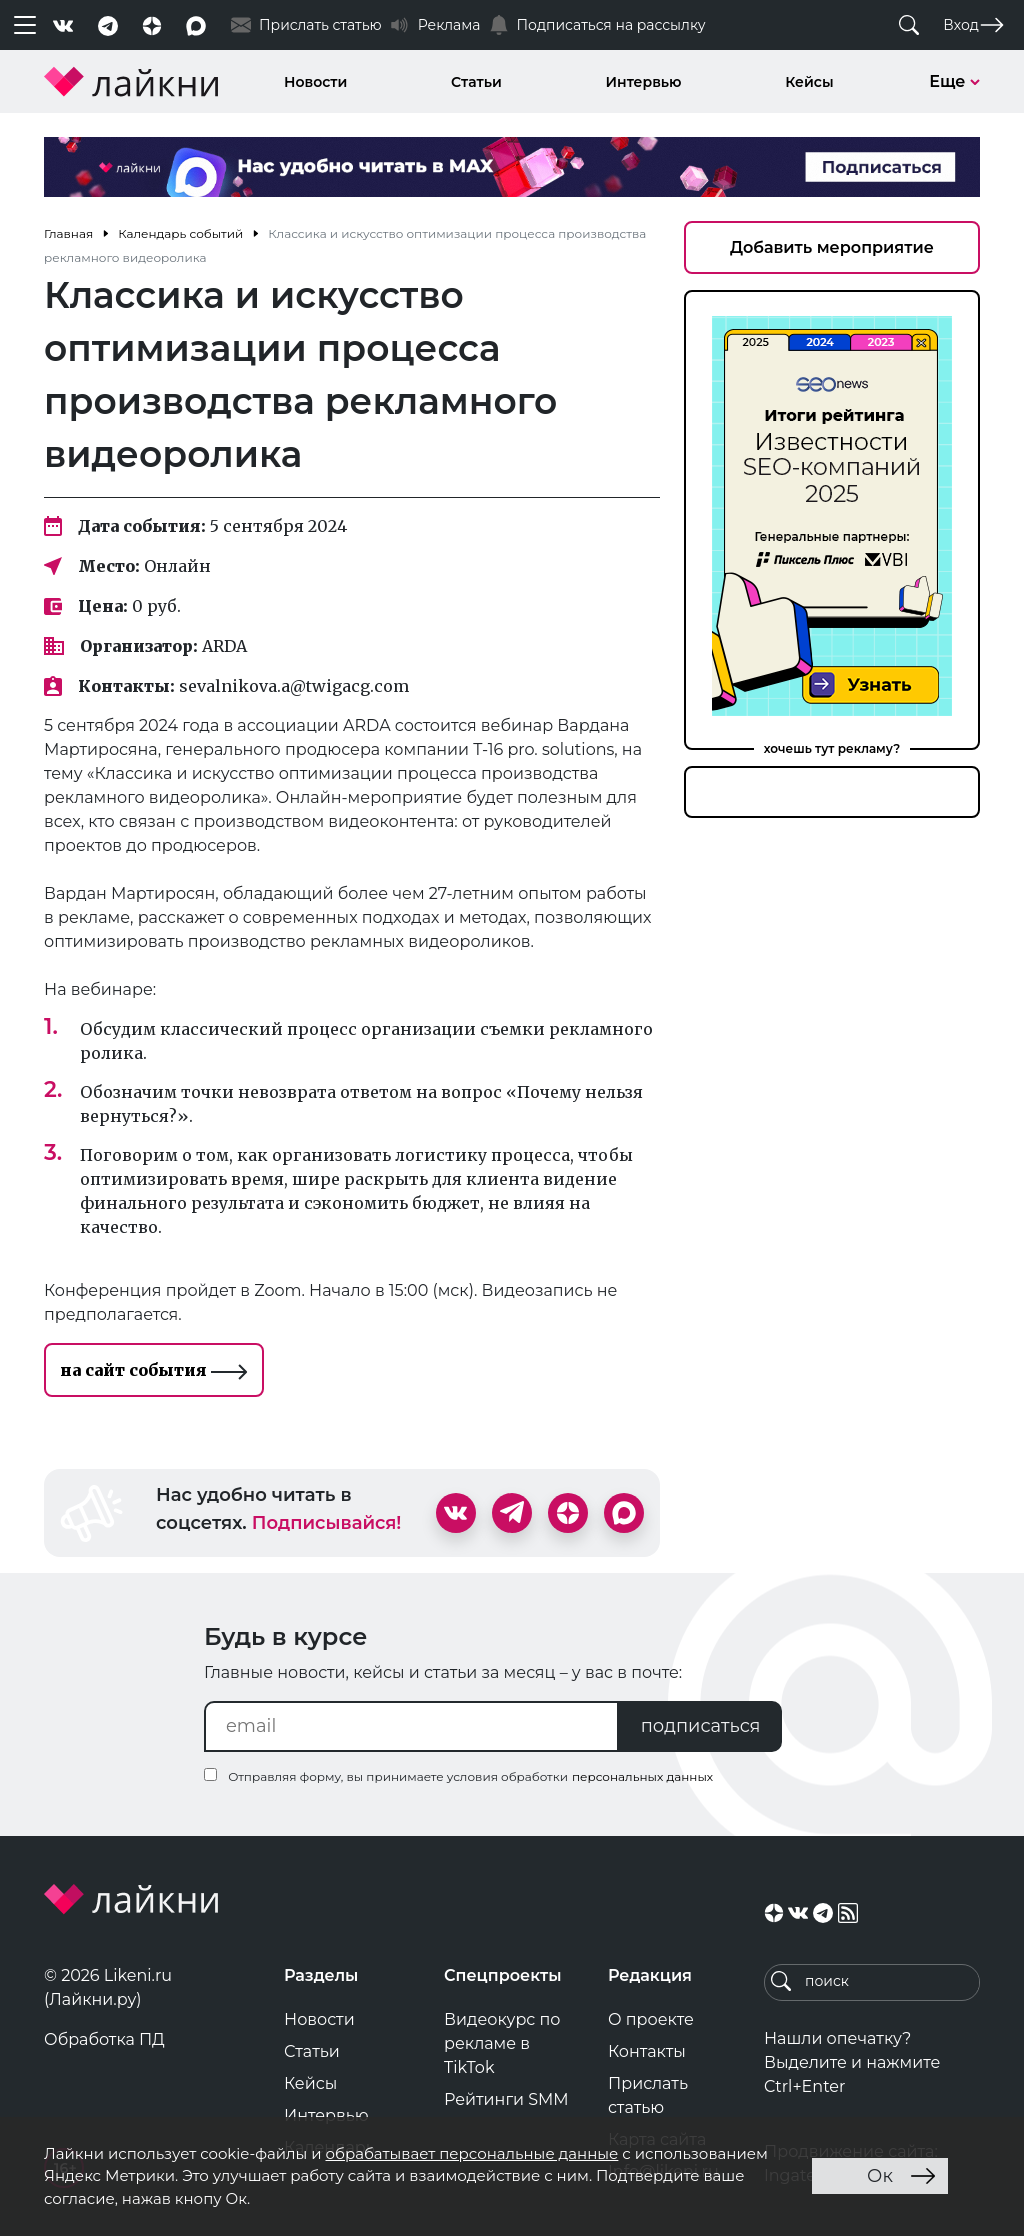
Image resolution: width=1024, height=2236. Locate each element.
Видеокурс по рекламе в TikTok (502, 2043)
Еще (954, 81)
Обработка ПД (104, 2039)
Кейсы (809, 82)
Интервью (644, 82)
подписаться (701, 1726)
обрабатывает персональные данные (471, 2153)
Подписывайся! (327, 1523)
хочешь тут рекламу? (832, 748)
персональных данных (642, 1776)
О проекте (651, 2019)
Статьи (476, 82)
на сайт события (154, 1370)
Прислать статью (648, 2095)
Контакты (647, 2051)
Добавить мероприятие (832, 247)
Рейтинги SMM (506, 2099)
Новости (315, 82)
